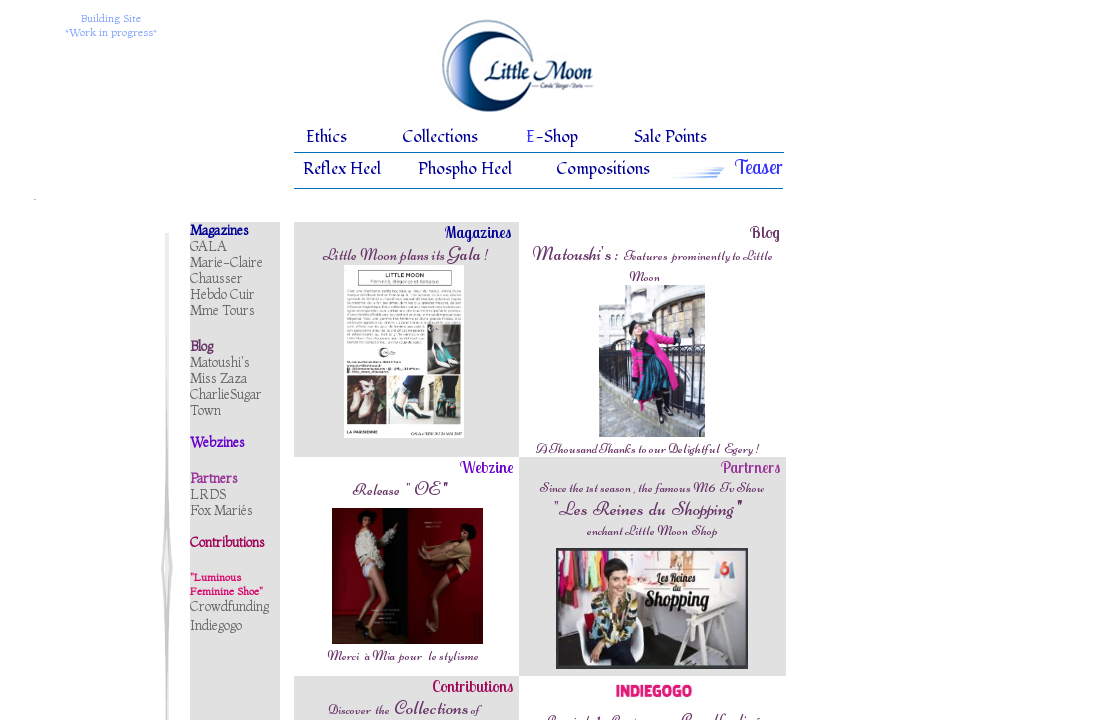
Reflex (325, 169)
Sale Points (670, 137)
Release (375, 490)
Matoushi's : (577, 253)
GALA (208, 246)
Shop (561, 137)
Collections (440, 137)
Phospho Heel (465, 169)
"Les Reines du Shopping (648, 508)
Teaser (759, 167)
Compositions (603, 169)
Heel (365, 169)
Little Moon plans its (384, 255)
